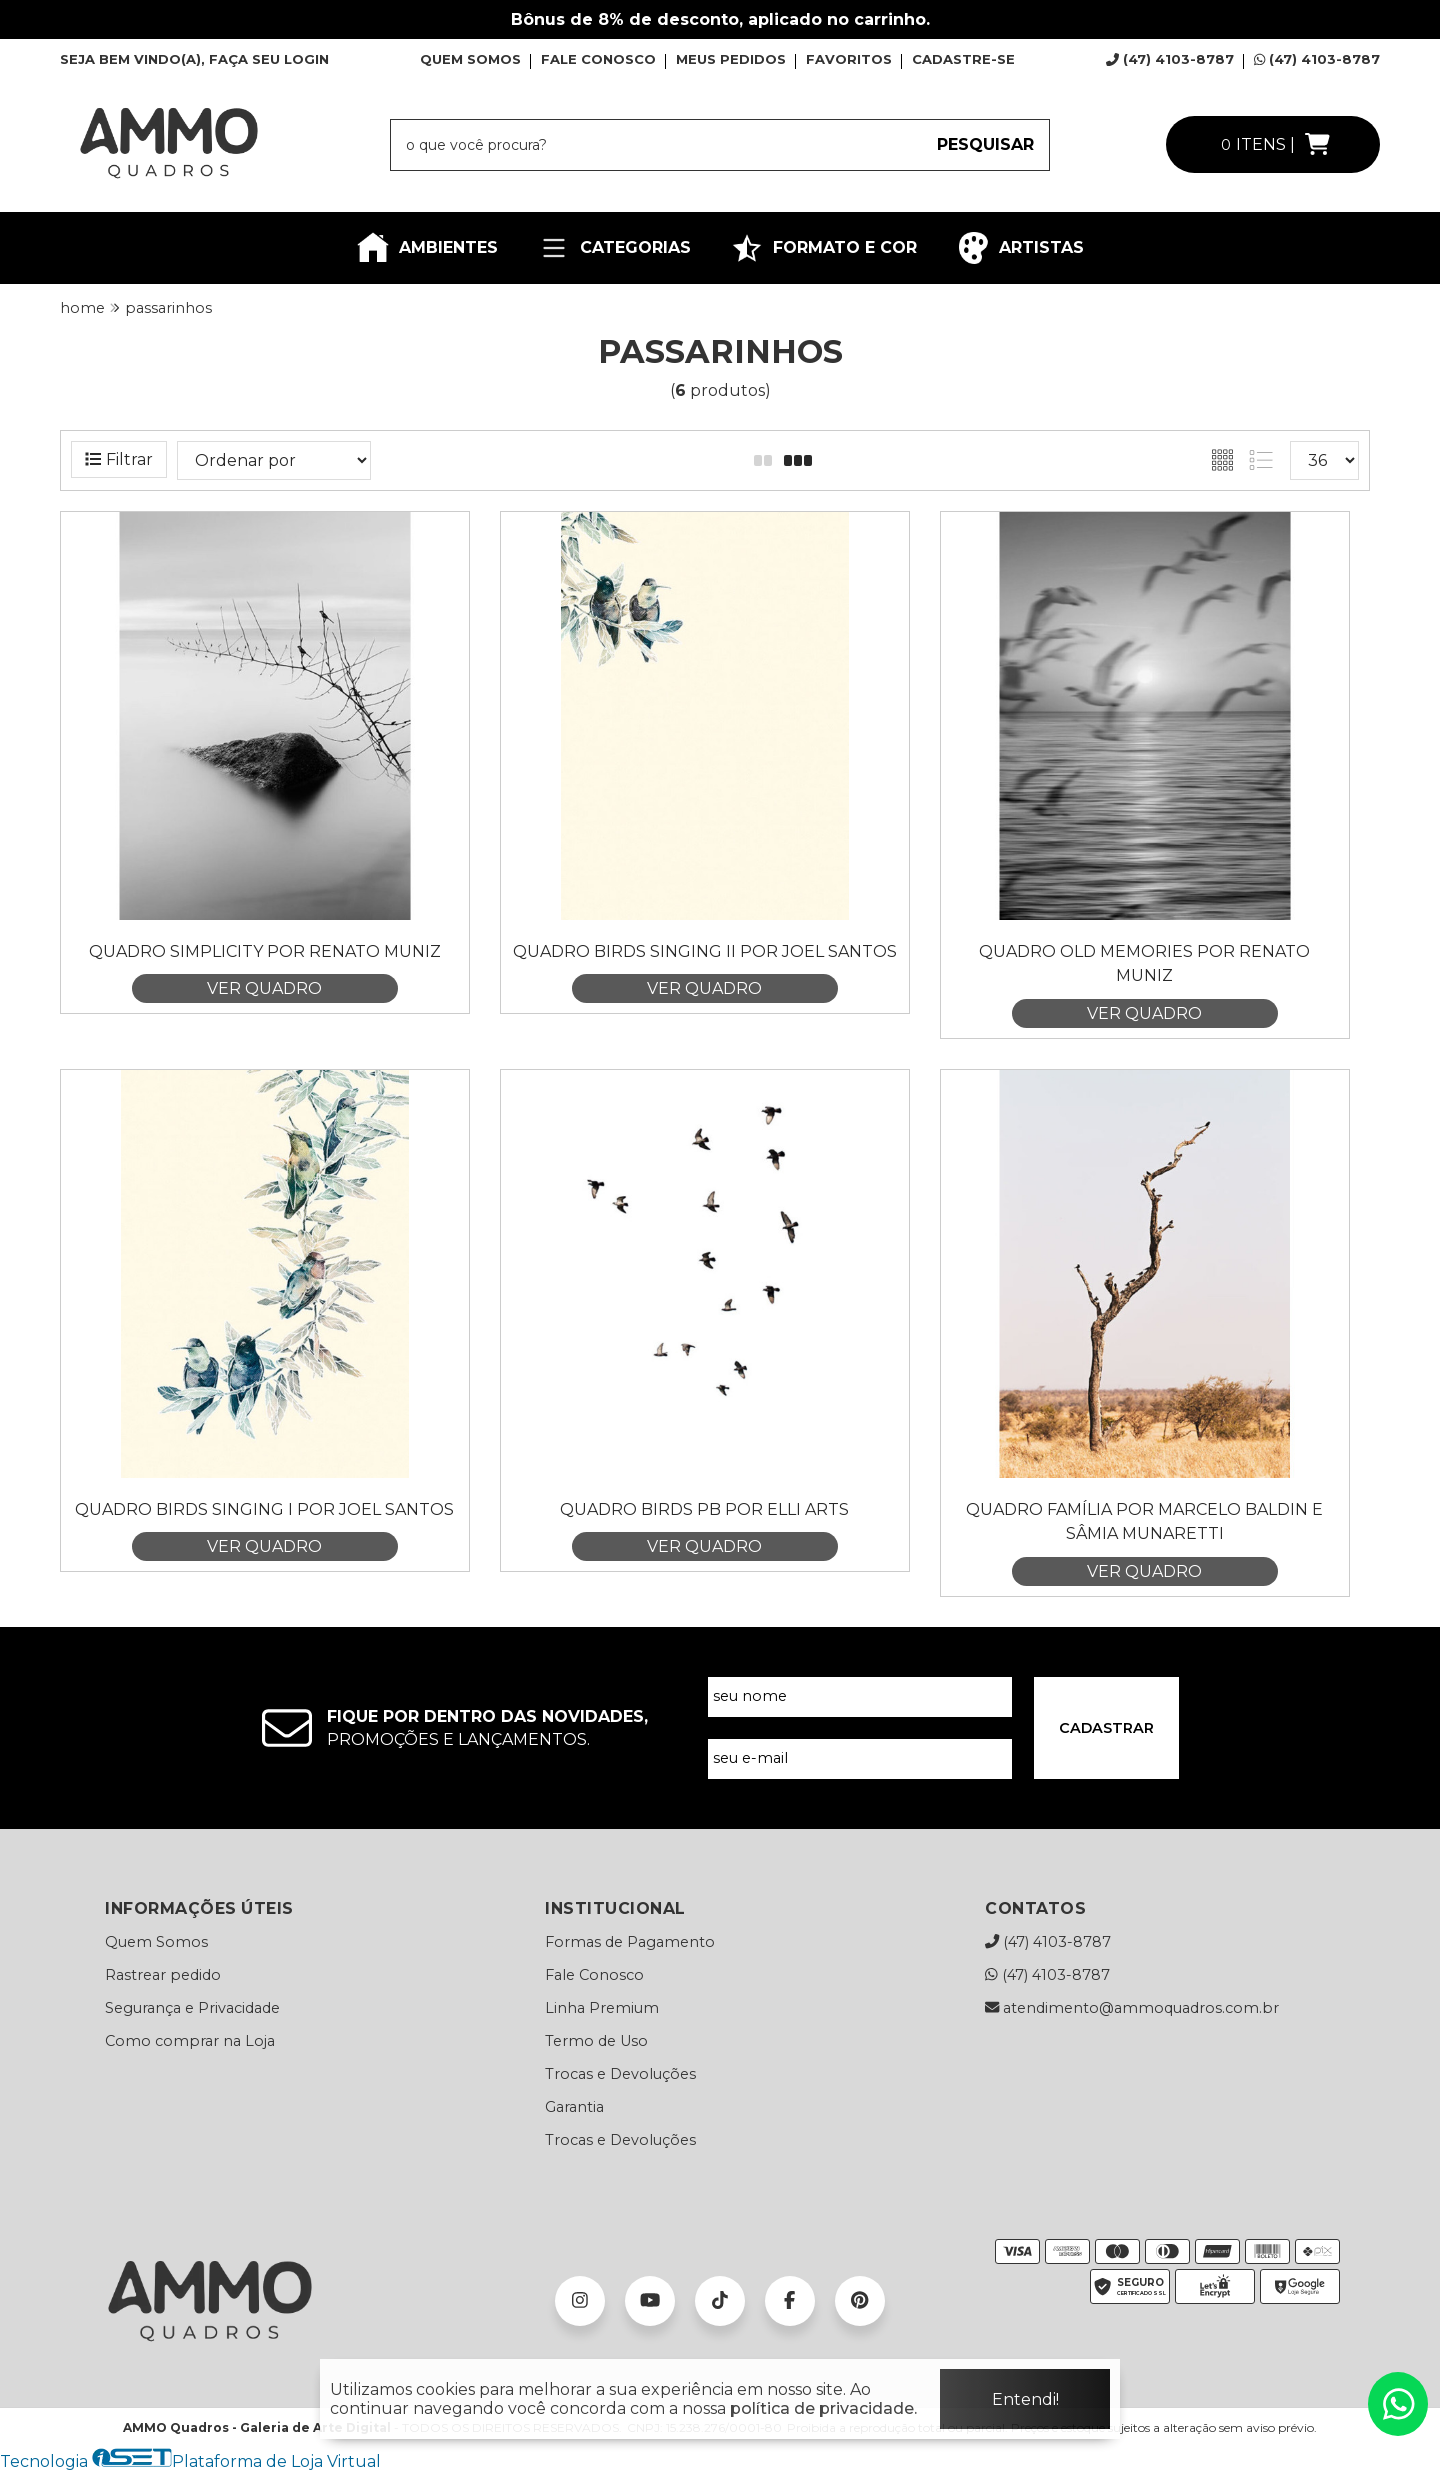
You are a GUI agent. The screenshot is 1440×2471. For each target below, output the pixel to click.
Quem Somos (156, 1942)
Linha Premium (602, 2008)
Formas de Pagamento (630, 1942)
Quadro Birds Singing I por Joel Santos (264, 1509)
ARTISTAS (1020, 248)
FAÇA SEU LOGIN (269, 59)
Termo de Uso (596, 2041)
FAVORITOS (849, 59)
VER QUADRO (264, 988)
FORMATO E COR (824, 248)
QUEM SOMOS (470, 59)
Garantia (574, 2107)
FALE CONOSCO (598, 59)
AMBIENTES (427, 248)
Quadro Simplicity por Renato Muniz (265, 951)
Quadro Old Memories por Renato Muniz (1144, 963)
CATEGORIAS (614, 248)
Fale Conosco (594, 1975)
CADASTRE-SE (963, 59)
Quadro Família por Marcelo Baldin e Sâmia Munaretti (1144, 1521)
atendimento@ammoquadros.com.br (1132, 2008)
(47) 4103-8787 (1170, 59)
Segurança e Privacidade (192, 2008)
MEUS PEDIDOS (731, 59)
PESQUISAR (985, 144)
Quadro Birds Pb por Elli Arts (704, 1509)
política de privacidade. (823, 2408)
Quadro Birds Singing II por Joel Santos (705, 951)
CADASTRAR (1106, 1728)
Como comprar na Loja (190, 2041)
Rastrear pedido (163, 1975)
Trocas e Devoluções (620, 2074)
